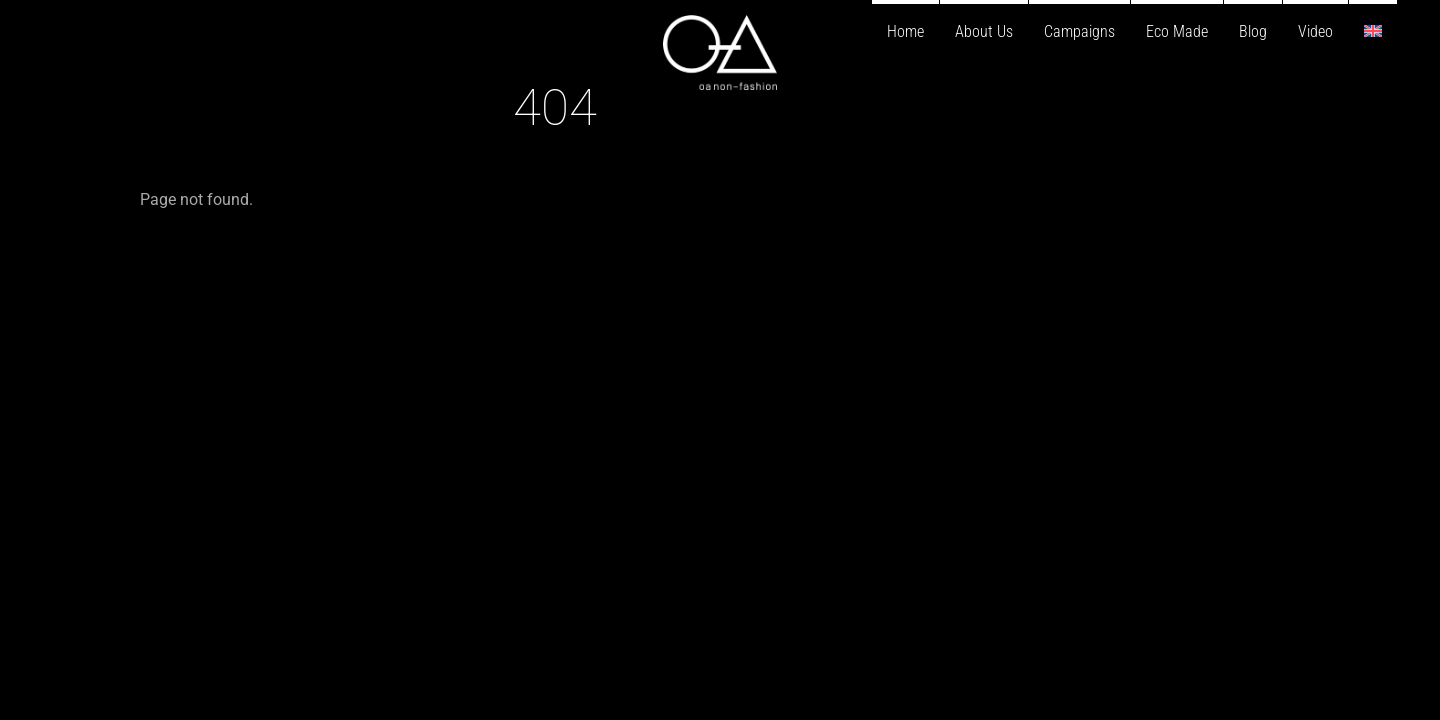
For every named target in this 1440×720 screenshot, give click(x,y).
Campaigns (1079, 31)
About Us (984, 31)
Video (1315, 31)
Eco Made (1177, 31)
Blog (1253, 31)
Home (905, 31)
